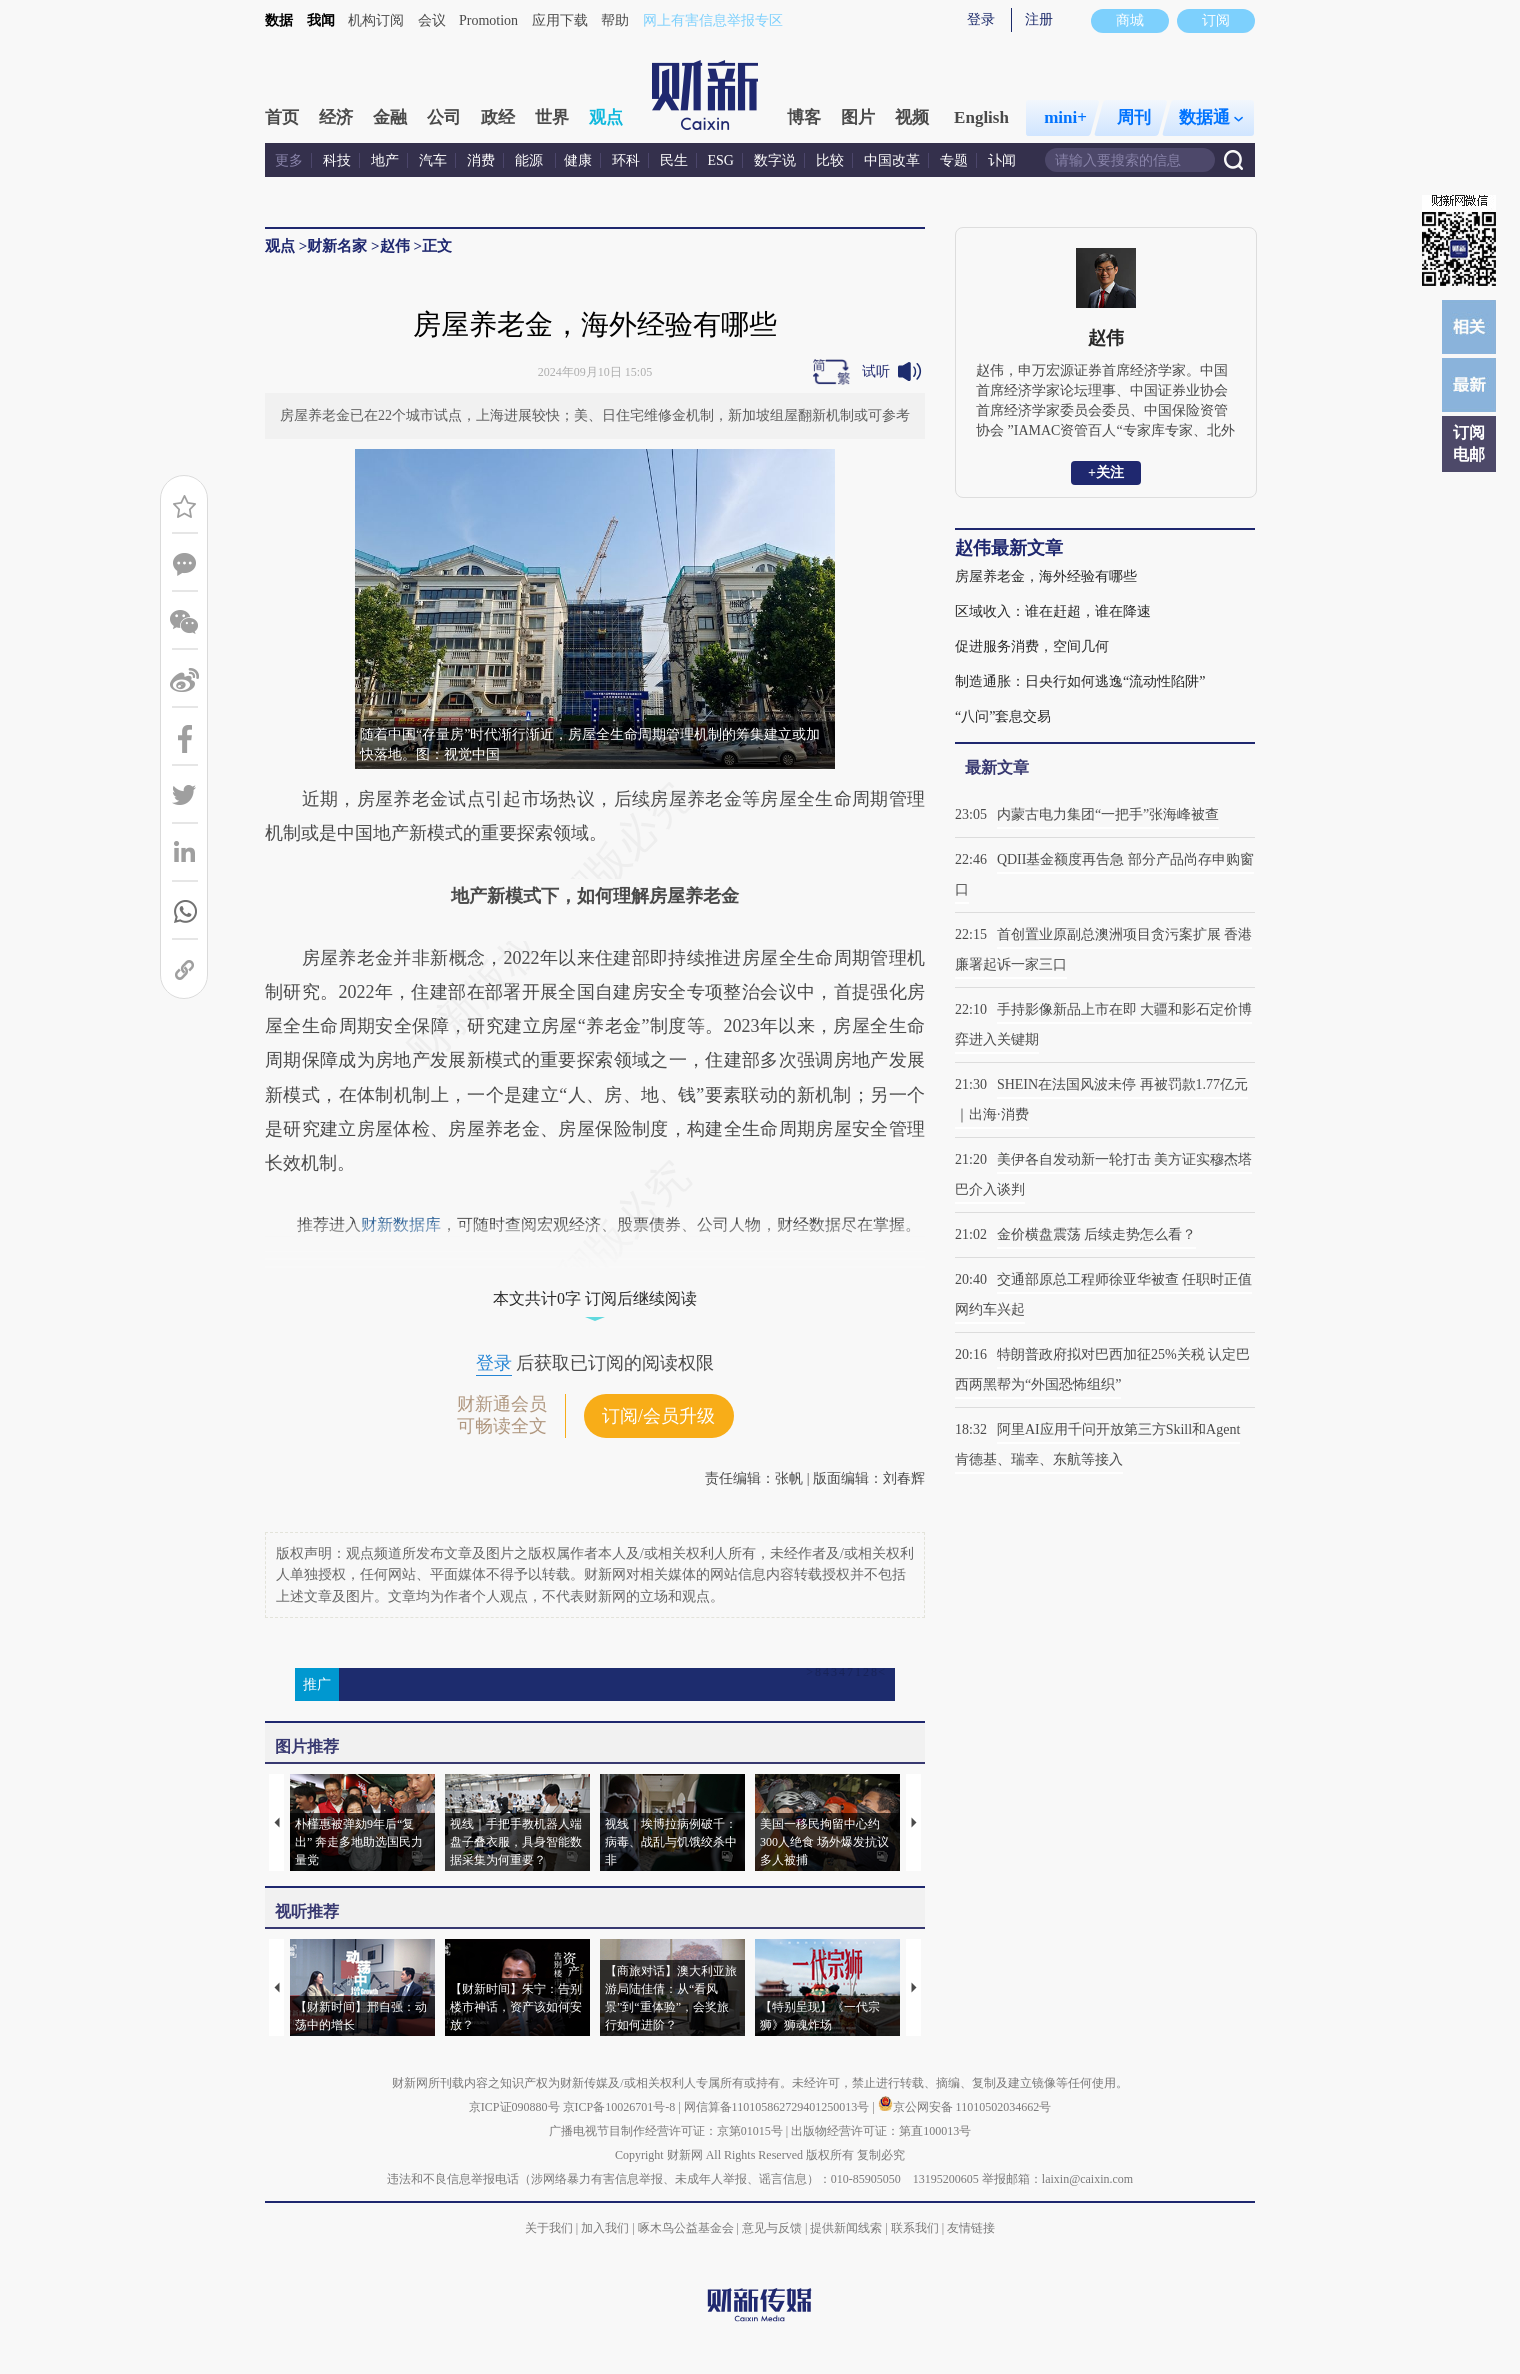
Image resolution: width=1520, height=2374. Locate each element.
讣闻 (1002, 160)
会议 (432, 20)
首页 (282, 117)
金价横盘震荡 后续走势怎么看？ (1097, 1234)
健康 (578, 160)
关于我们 (549, 2228)
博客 (804, 117)
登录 (981, 19)
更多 (289, 160)
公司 (444, 117)
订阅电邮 (1469, 443)
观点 (606, 117)
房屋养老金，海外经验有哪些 (1046, 576)
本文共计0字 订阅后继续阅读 (595, 1298)
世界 (552, 117)
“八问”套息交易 (1003, 716)
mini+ (1065, 117)
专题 (954, 160)
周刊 (1134, 117)
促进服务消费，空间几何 (1032, 646)
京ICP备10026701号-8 (621, 2107)
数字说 (775, 160)
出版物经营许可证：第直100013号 (881, 2131)
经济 (336, 117)
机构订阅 (376, 20)
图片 (858, 117)
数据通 (1211, 117)
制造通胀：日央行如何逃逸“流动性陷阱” (1080, 681)
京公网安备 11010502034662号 (965, 2107)
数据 (279, 20)
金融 (390, 117)
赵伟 (395, 246)
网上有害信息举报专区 (713, 20)
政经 (498, 117)
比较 (830, 160)
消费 (481, 160)
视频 (912, 117)
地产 (385, 160)
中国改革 (892, 160)
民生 (674, 160)
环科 (626, 160)
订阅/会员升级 (658, 1416)
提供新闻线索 (846, 2228)
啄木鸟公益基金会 (687, 2228)
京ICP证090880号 (514, 2107)
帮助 (615, 20)
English (981, 117)
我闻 (321, 20)
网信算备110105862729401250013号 (778, 2107)
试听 (876, 371)
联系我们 (915, 2228)
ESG (721, 160)
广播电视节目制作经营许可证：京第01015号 (666, 2131)
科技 (337, 160)
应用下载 (560, 20)
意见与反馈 (772, 2228)
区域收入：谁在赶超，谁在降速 (1053, 611)
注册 (1039, 19)
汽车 (433, 160)
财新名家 (337, 246)
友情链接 (971, 2228)
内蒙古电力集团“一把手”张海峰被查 (1108, 814)
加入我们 (605, 2228)
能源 (531, 160)
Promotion (488, 20)
